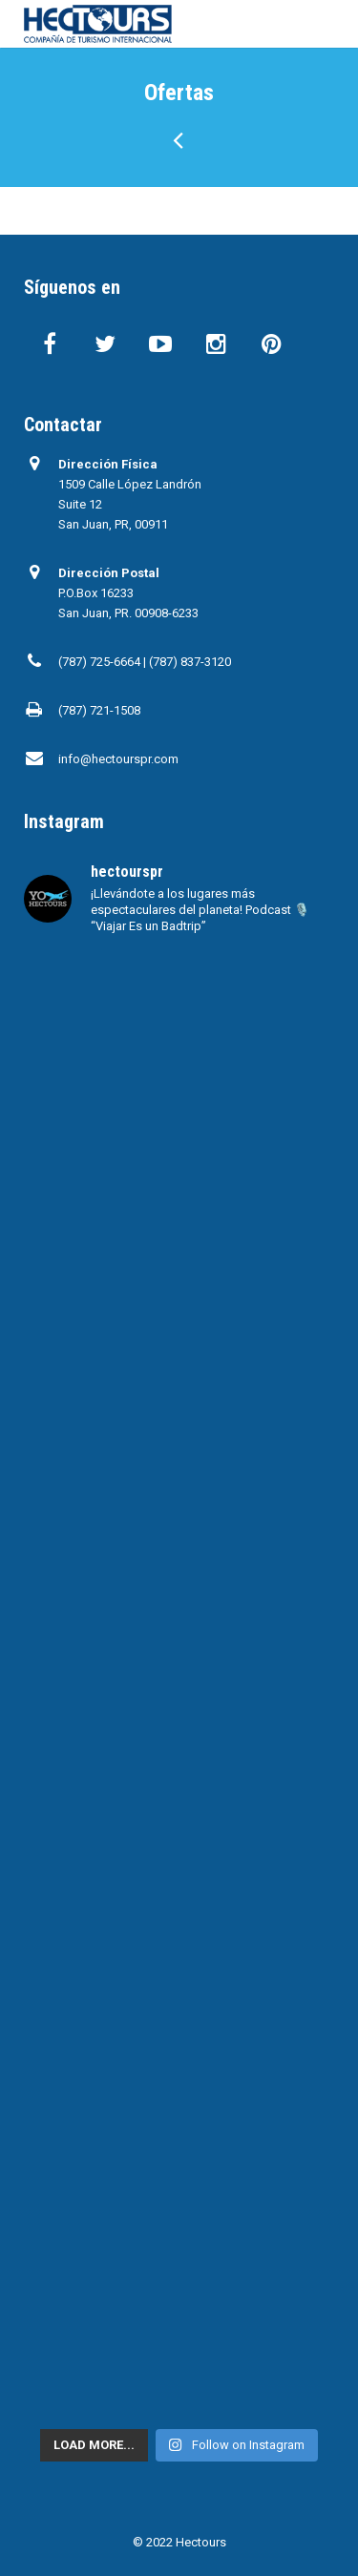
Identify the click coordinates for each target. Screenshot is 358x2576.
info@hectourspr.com (118, 759)
